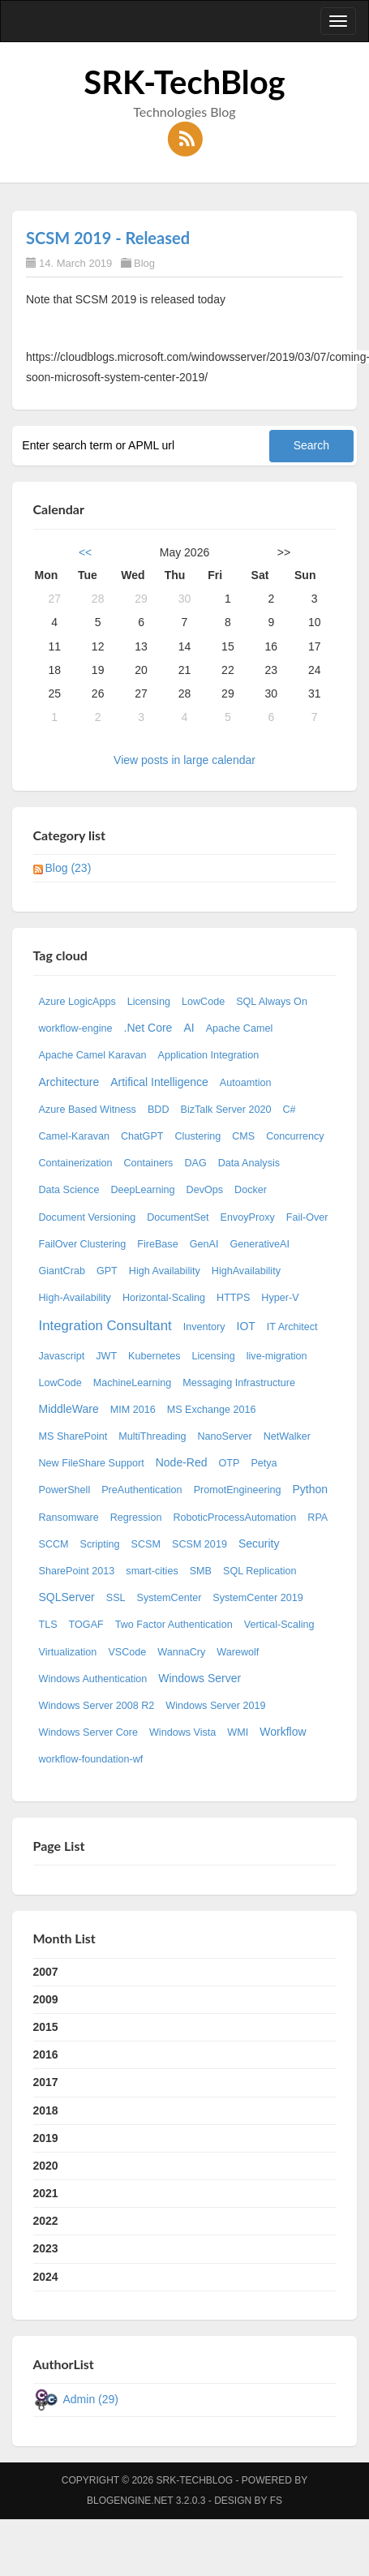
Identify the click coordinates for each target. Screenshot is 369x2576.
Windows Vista (182, 1732)
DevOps (205, 1190)
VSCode (127, 1652)
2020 (45, 2165)
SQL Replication (260, 1571)
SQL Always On (271, 1001)
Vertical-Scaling (279, 1624)
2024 (45, 2276)
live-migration (277, 1356)
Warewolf (238, 1652)
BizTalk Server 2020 (226, 1109)
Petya (264, 1463)
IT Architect (292, 1327)
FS (276, 2500)
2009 (45, 1999)
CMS (243, 1136)
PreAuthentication (141, 1490)
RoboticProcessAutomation (234, 1517)
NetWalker (287, 1436)
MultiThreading (152, 1436)
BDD (158, 1109)
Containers (149, 1163)
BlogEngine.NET (130, 2500)
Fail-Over (307, 1217)
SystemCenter (169, 1598)
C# (289, 1109)
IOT (246, 1326)
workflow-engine (76, 1028)
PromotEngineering (237, 1490)
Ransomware (69, 1517)
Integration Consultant (105, 1325)
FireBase (157, 1244)
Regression (136, 1517)
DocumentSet (177, 1217)
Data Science (69, 1190)
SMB (201, 1571)
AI (188, 1027)
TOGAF (86, 1624)
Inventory (204, 1327)
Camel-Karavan (74, 1136)
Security (259, 1543)
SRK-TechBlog (184, 81)
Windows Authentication (93, 1679)
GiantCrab (62, 1271)
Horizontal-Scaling (163, 1297)
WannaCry (181, 1652)
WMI (237, 1732)
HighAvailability (246, 1271)
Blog (144, 263)
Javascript (62, 1356)
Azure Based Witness (87, 1109)
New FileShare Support (91, 1463)
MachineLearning (132, 1383)
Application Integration (209, 1055)
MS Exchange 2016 (211, 1409)
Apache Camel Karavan (93, 1055)
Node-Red (182, 1462)
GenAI (204, 1244)
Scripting (100, 1544)
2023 (45, 2248)
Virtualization (68, 1652)
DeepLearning (142, 1190)
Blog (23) (68, 867)
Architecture (69, 1081)
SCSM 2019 (199, 1544)
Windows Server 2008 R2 (97, 1705)
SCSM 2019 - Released (108, 237)
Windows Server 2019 (215, 1705)
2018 (45, 2110)
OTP (229, 1463)
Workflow (283, 1731)
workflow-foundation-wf (91, 1759)
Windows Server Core (88, 1732)
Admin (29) (90, 2399)
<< (85, 552)
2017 (45, 2082)
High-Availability (75, 1297)
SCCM (54, 1544)
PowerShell (65, 1490)
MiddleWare (69, 1408)
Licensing (148, 1001)
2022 (45, 2220)
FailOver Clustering (83, 1244)
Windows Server (199, 1678)
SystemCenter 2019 (257, 1598)
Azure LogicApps (77, 1001)
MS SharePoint (73, 1436)
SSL (116, 1598)
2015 (45, 2026)
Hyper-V (279, 1297)
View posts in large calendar (184, 759)
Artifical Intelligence (159, 1081)
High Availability (164, 1271)
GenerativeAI (260, 1244)
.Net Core (148, 1027)
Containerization (76, 1163)
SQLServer (67, 1597)
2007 (45, 1971)
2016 (45, 2054)
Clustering (198, 1136)
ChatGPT (142, 1136)
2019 (45, 2138)
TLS (48, 1624)
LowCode (203, 1001)
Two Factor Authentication (174, 1624)
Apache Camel (239, 1028)
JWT (106, 1356)
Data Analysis (249, 1163)
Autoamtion (246, 1082)
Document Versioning (87, 1217)
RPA (317, 1517)
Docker (250, 1190)
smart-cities (152, 1571)
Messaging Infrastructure (238, 1383)
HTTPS (233, 1297)
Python (310, 1489)
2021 (45, 2193)
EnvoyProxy (248, 1217)
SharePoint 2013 (77, 1571)
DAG (195, 1163)
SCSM (146, 1544)
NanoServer (225, 1436)
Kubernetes (154, 1356)
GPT (107, 1271)
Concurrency (295, 1136)
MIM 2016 (133, 1409)
